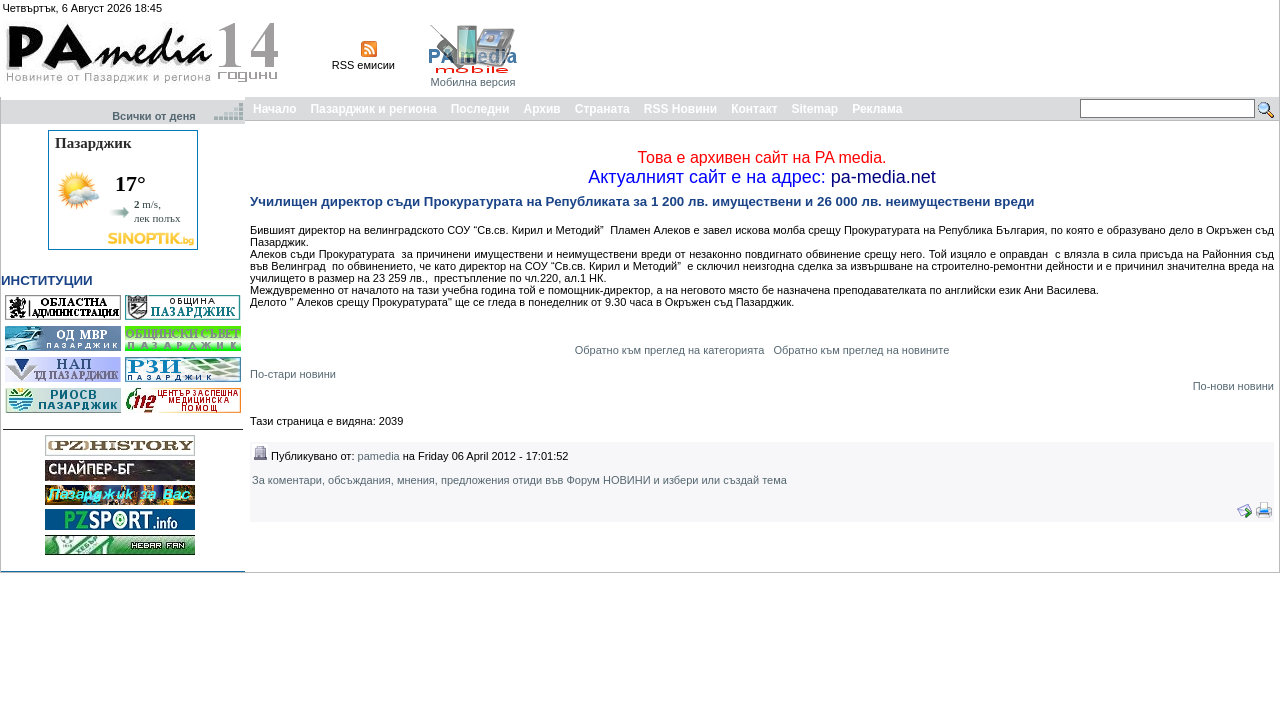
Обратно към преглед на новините (861, 350)
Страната (602, 109)
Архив (541, 109)
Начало (274, 109)
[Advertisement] (912, 48)
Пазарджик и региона (373, 109)
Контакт (754, 109)
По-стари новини (293, 374)
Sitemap (815, 109)
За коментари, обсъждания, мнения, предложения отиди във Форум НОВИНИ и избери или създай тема (519, 480)
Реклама (877, 109)
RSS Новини (680, 109)
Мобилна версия (472, 82)
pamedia (379, 456)
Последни (480, 109)
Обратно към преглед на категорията (670, 350)
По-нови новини (1233, 386)
